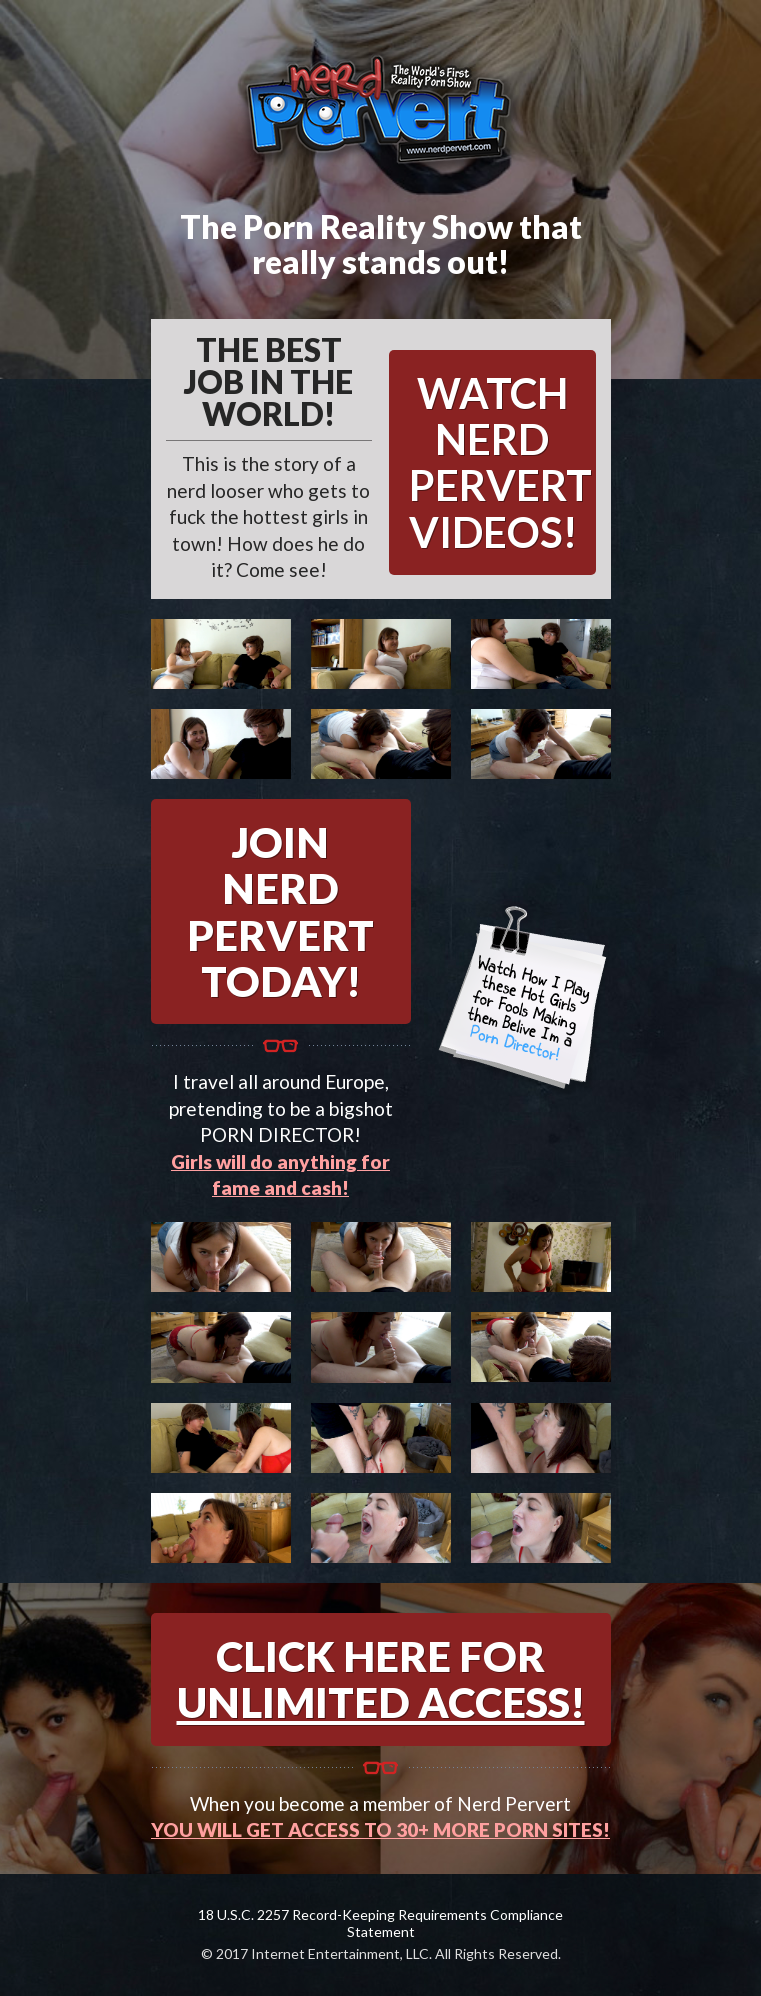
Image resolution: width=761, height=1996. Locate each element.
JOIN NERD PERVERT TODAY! (280, 911)
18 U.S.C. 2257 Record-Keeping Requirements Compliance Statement (380, 1923)
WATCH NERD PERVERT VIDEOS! (500, 462)
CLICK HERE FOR (381, 1679)
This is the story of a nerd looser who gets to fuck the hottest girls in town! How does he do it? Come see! (269, 457)
